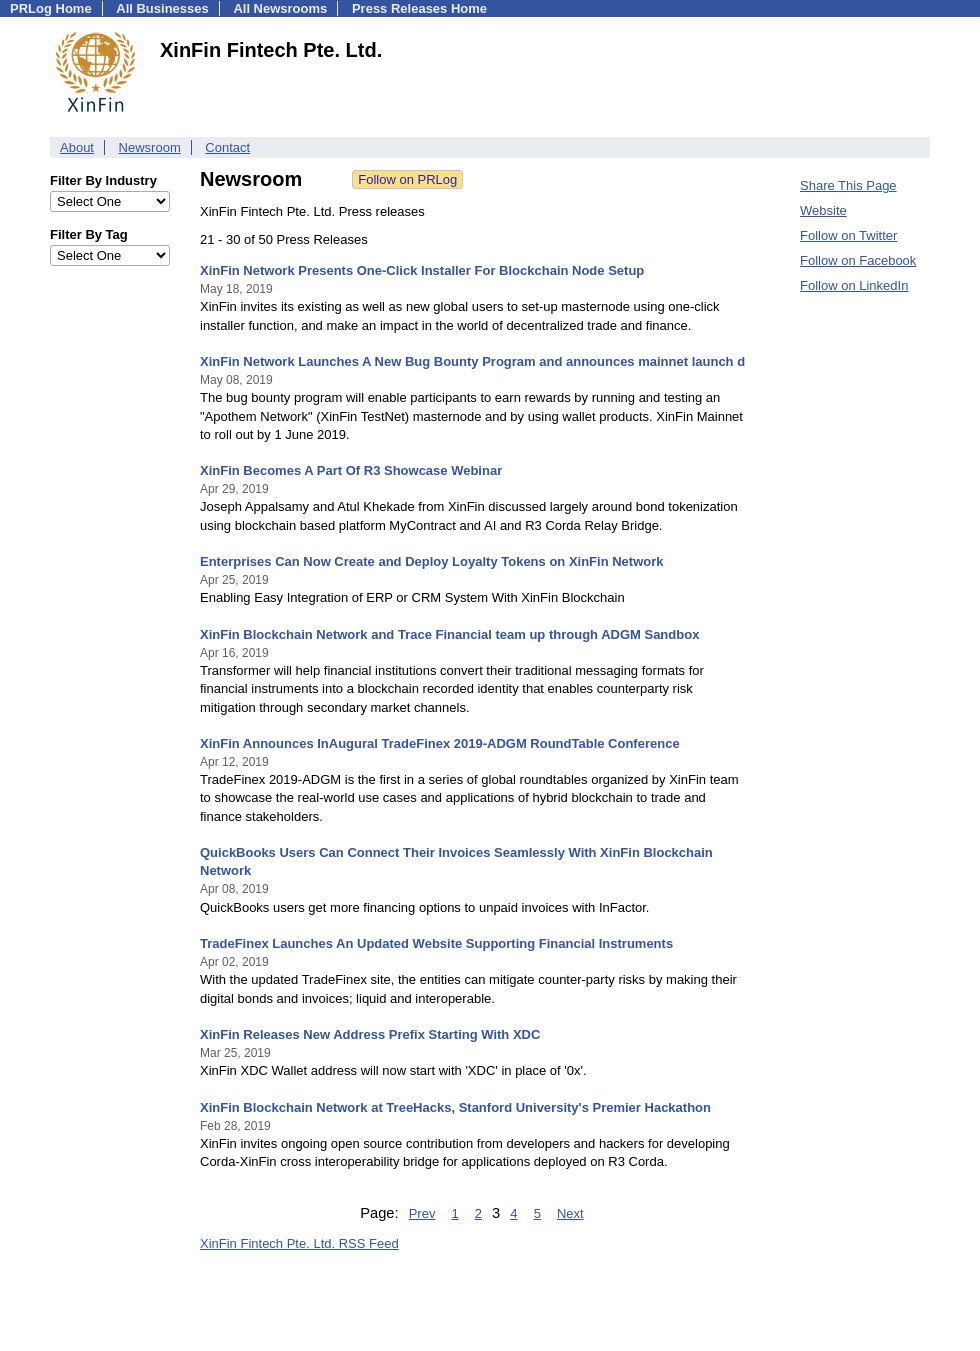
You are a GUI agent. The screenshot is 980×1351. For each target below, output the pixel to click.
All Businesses (162, 8)
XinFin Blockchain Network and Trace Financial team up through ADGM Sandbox (449, 634)
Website (823, 210)
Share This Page (848, 185)
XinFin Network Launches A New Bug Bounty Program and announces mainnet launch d (472, 361)
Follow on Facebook (858, 260)
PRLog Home (51, 8)
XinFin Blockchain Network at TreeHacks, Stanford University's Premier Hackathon (455, 1107)
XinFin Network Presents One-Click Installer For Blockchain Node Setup (422, 270)
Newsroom (150, 147)
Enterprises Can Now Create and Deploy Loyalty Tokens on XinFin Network (432, 561)
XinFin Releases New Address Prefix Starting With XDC (370, 1034)
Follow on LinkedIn (854, 285)
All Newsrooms (280, 8)
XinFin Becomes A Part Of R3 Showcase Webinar (351, 470)
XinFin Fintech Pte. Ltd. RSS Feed (299, 1243)
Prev (422, 1213)
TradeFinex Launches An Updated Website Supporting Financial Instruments (436, 943)
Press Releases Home (419, 8)
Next (570, 1213)
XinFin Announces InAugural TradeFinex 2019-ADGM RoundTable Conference (440, 743)
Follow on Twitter (848, 235)
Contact (227, 147)
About (77, 147)
